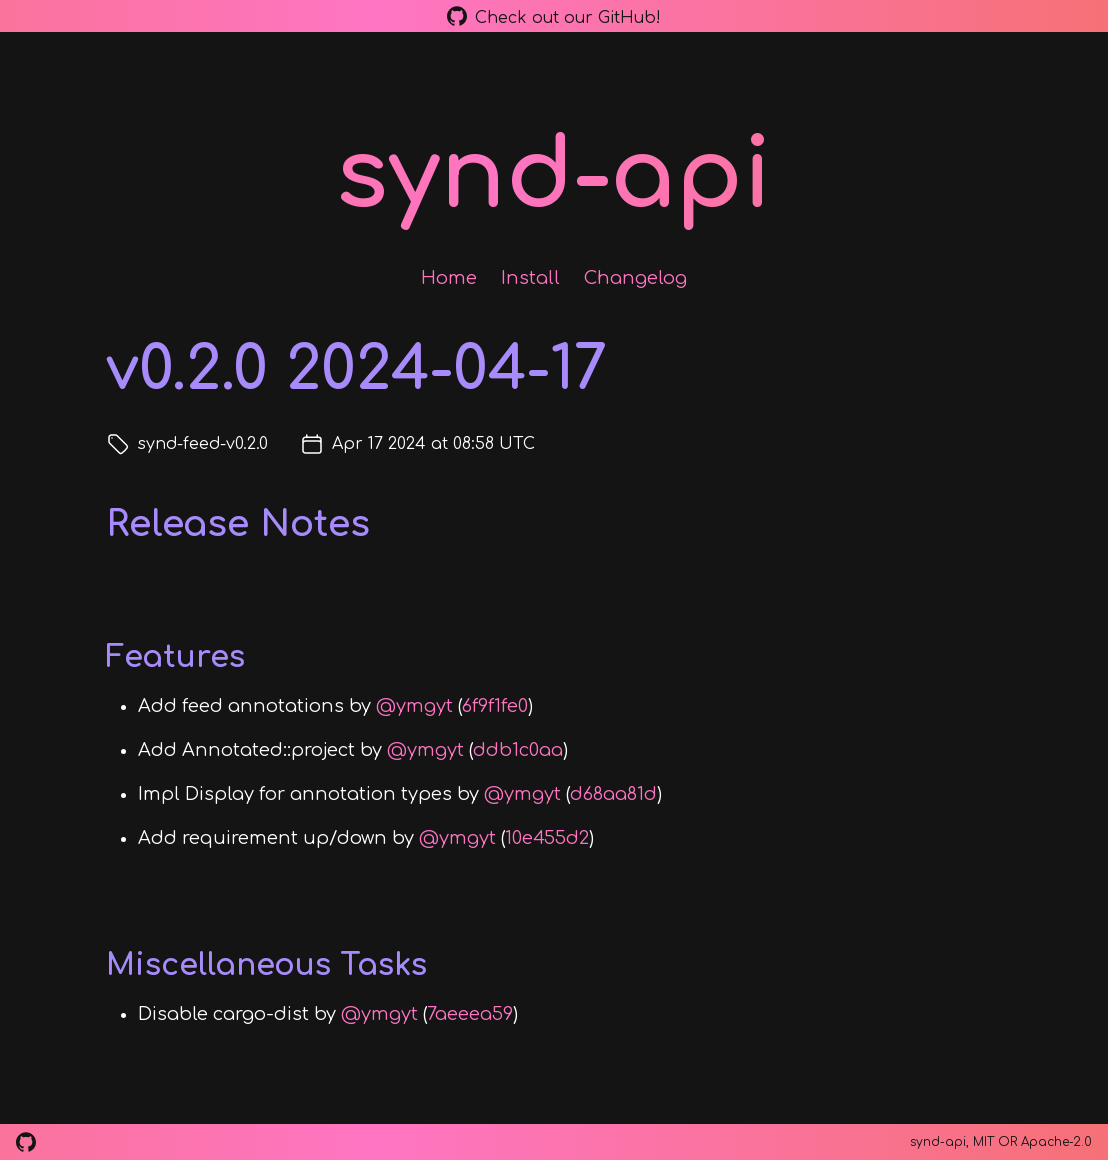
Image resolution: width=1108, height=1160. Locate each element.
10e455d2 (547, 838)
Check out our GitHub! (554, 16)
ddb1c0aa (518, 750)
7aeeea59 (470, 1014)
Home (449, 278)
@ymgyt (414, 706)
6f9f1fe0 (495, 706)
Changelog (635, 278)
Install (530, 278)
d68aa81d (613, 794)
